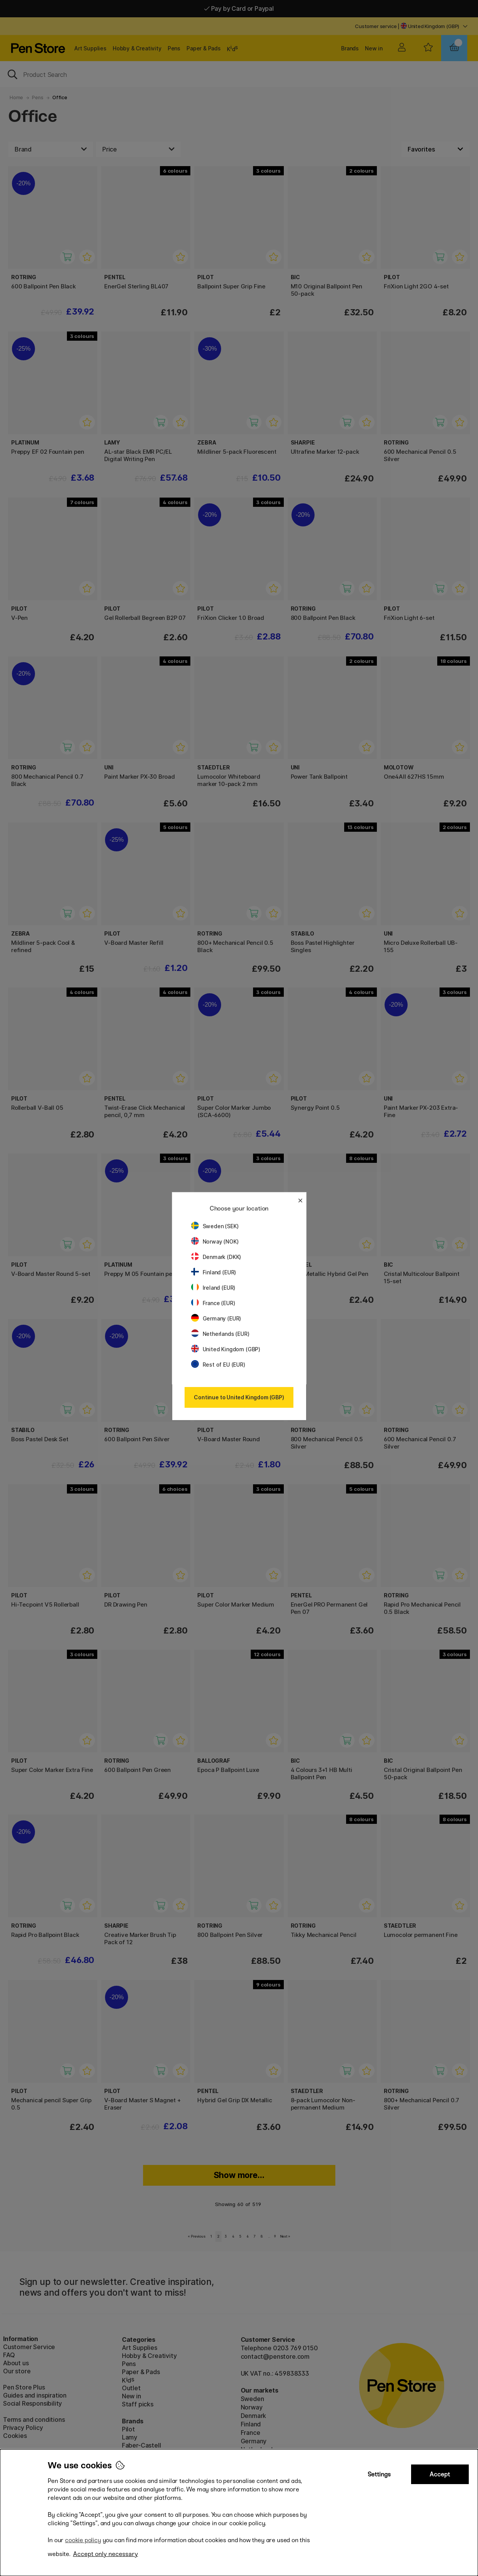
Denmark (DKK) (216, 1257)
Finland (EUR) (214, 1272)
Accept (440, 2474)
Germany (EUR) (216, 1318)
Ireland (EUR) (213, 1287)
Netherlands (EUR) (220, 1333)
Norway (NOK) (215, 1241)
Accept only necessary (105, 2554)
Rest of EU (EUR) (218, 1364)
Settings (379, 2474)
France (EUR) (213, 1303)
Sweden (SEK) (215, 1226)
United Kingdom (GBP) (225, 1349)
